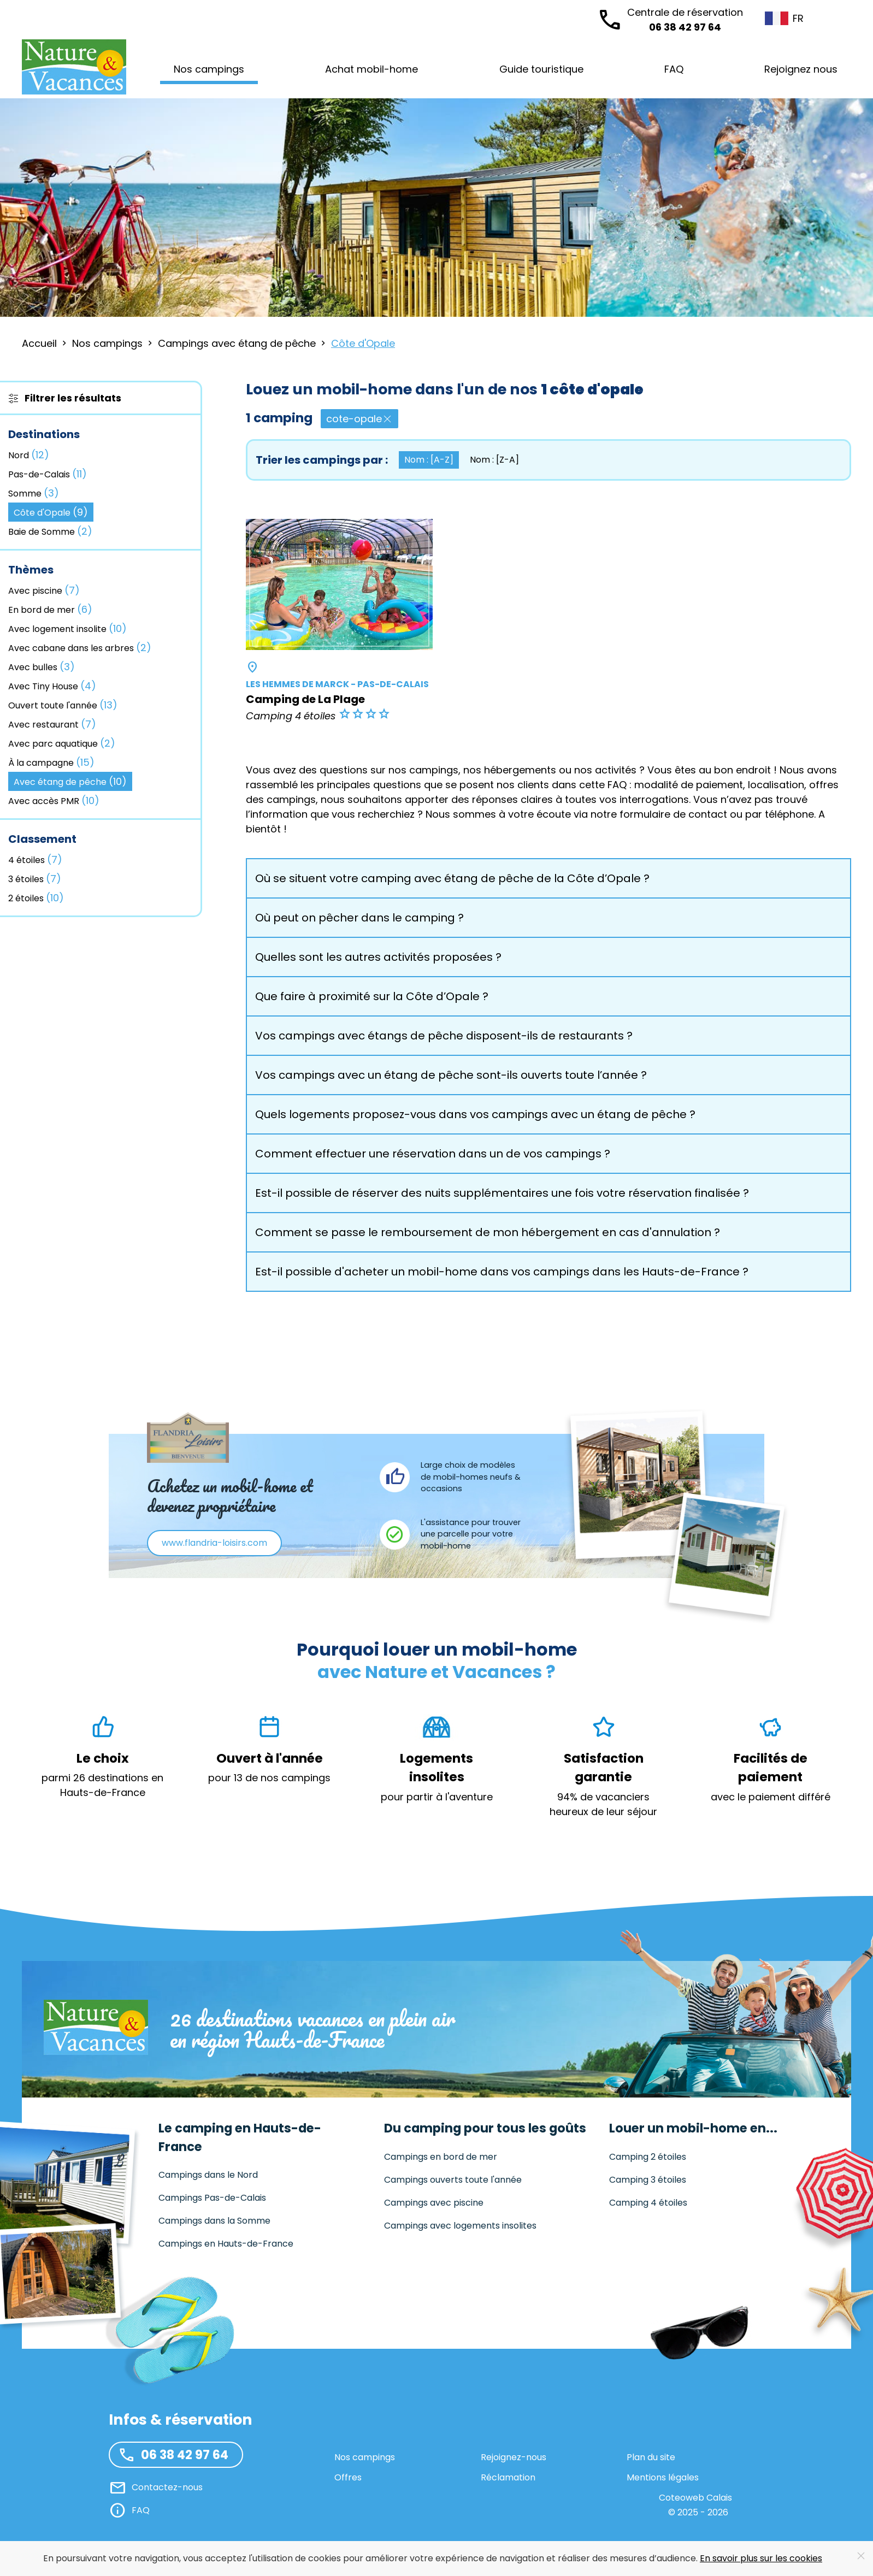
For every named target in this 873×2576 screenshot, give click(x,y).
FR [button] (777, 18)
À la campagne (51, 762)
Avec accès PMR (53, 800)
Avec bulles (41, 666)
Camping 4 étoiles (648, 2202)
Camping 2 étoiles (647, 2156)
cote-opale (359, 419)
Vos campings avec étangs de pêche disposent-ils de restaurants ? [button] (444, 1035)
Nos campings (364, 2457)
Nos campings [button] (209, 69)
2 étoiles (36, 898)
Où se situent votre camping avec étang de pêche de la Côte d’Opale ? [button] (452, 878)
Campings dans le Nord (208, 2175)
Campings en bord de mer (440, 2156)
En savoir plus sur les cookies (761, 2558)
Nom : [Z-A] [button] (494, 459)
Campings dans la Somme (214, 2220)
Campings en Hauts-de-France (225, 2243)
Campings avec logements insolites (460, 2225)
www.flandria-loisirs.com (214, 1543)
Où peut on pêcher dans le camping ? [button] (359, 917)
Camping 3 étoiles (647, 2179)
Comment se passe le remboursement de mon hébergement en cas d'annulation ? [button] (487, 1232)
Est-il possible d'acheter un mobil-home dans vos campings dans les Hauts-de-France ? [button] (501, 1271)
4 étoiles (35, 859)
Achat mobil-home (371, 69)
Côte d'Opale (51, 512)
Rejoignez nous (800, 69)
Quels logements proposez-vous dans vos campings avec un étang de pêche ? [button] (475, 1114)
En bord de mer (50, 609)
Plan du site (651, 2457)
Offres (348, 2477)
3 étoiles (34, 878)
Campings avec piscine (433, 2202)
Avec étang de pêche (70, 781)
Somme (33, 493)
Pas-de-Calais (47, 474)
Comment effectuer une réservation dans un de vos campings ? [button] (432, 1153)
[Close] (861, 2556)
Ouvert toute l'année (62, 705)
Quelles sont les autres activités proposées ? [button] (378, 957)
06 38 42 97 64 (685, 19)
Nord (28, 455)
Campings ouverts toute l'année (453, 2179)
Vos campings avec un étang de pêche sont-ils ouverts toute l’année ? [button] (451, 1075)
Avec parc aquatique (61, 743)
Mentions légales (663, 2477)
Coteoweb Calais (695, 2497)
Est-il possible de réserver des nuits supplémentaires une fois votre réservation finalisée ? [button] (502, 1193)
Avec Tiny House (52, 686)
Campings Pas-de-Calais (212, 2197)
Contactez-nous (167, 2487)
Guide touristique (541, 69)
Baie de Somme (50, 531)
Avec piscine (44, 590)
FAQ (673, 69)
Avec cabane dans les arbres (79, 647)
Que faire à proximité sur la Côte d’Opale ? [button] (371, 996)
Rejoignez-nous (513, 2457)
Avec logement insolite (67, 628)
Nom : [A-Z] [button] (428, 459)
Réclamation (508, 2477)
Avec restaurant (52, 724)
